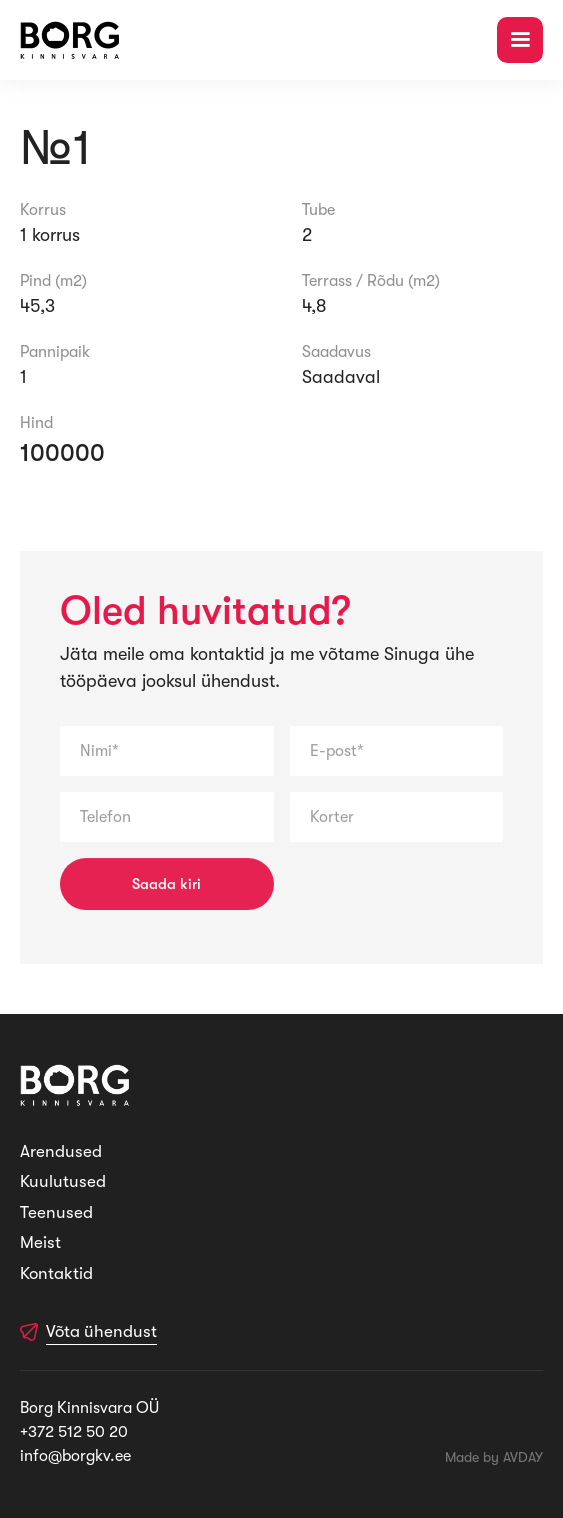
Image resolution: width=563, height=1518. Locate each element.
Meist (40, 1242)
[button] (520, 40)
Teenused (56, 1212)
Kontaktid (56, 1273)
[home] (70, 40)
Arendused (61, 1151)
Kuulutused (63, 1181)
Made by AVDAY (494, 1457)
